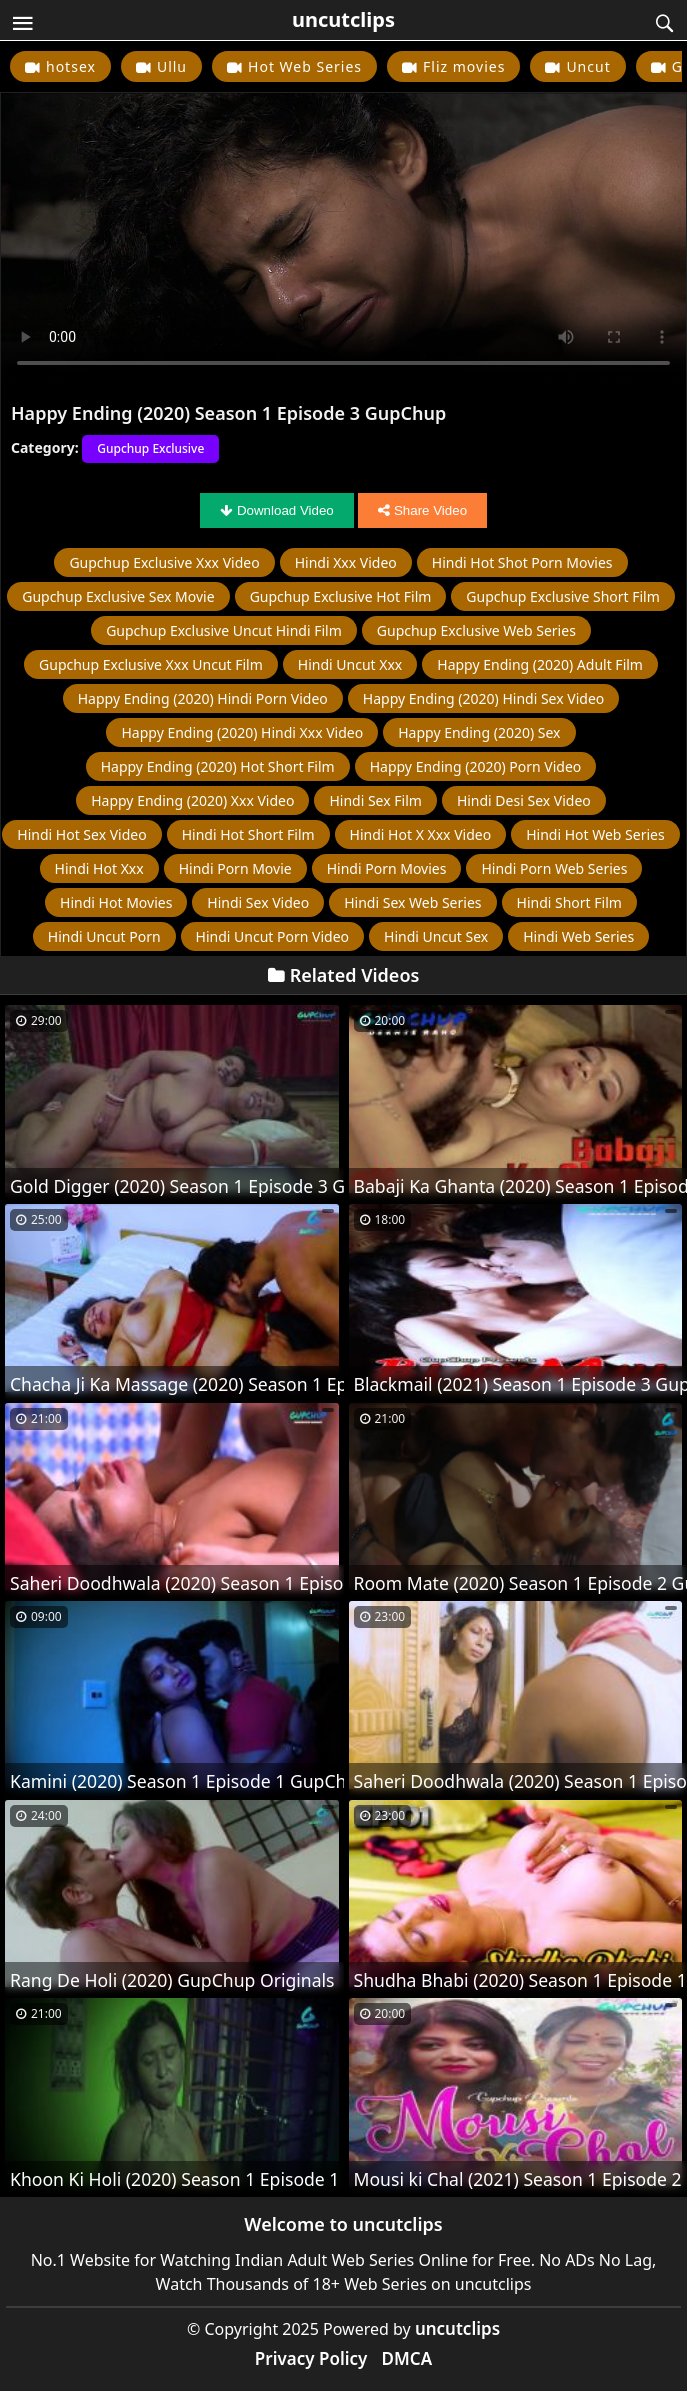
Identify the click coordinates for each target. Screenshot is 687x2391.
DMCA (407, 2358)
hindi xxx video (346, 562)
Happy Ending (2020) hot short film (218, 766)
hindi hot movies (116, 902)
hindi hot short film (248, 834)
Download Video (277, 510)
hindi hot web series (595, 834)
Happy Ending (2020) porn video (476, 766)
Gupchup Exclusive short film (562, 596)
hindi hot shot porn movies (522, 562)
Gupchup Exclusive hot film (341, 596)
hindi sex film (375, 800)
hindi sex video (258, 902)
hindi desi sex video (524, 800)
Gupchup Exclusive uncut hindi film (224, 630)
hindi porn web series (554, 868)
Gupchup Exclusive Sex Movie (118, 596)
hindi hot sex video (81, 834)
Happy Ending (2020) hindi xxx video (242, 732)
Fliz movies (464, 66)
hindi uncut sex (436, 936)
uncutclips (343, 19)
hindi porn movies (387, 868)
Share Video (422, 510)
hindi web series (578, 936)
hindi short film (569, 902)
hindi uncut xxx (350, 664)
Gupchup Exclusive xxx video (164, 562)
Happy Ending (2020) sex (479, 732)
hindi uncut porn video (272, 936)
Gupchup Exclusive (150, 448)
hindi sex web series (412, 902)
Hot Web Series (305, 66)
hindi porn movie (235, 868)
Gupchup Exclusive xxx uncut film (151, 664)
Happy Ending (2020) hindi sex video (483, 698)
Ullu (172, 66)
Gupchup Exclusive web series (476, 630)
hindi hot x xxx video (421, 834)
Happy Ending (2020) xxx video (192, 800)
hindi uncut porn (104, 936)
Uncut (588, 66)
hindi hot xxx (99, 868)
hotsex (71, 66)
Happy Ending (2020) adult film (540, 664)
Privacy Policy (311, 2358)
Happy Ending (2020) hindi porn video (203, 698)
